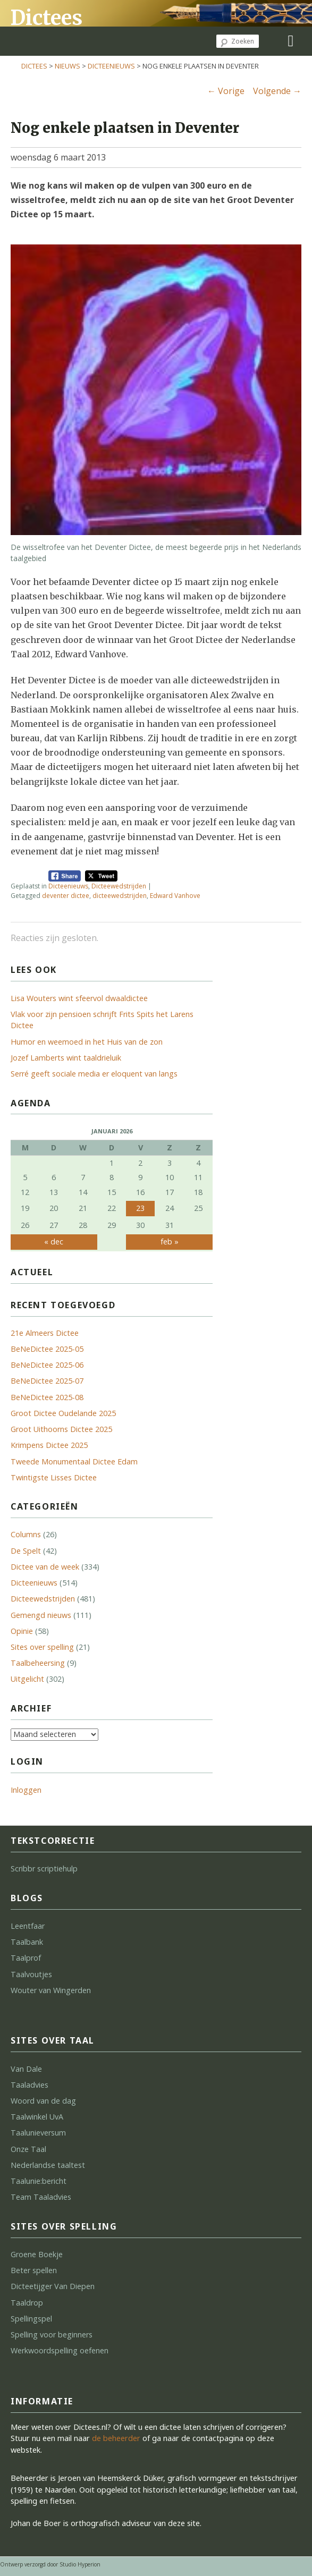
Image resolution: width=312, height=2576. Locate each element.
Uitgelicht (27, 1679)
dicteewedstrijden (119, 895)
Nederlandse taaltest (48, 2165)
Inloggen (26, 1790)
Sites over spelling (42, 1647)
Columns (26, 1534)
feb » (170, 1241)
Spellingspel (31, 2319)
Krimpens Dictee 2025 (49, 1445)
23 (140, 1208)
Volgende (277, 91)
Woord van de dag (43, 2101)
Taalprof (26, 1958)
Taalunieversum (38, 2133)
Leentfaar (28, 1926)
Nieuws (67, 66)
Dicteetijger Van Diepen (53, 2286)
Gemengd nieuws (41, 1615)
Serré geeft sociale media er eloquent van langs (94, 1074)
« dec (53, 1241)
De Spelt (26, 1551)
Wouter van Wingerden (51, 1990)
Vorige (225, 91)
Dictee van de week (45, 1567)
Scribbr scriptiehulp (44, 1868)
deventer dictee (65, 895)
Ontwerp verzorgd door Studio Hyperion (50, 2564)
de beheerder (116, 2438)
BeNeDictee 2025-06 (47, 1365)
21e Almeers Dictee (45, 1333)
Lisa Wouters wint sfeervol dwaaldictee (79, 998)
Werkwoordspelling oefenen (59, 2350)
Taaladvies (29, 2085)
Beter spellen (34, 2270)
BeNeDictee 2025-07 (47, 1381)
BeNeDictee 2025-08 (47, 1397)
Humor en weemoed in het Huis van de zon (87, 1042)
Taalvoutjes (31, 1974)
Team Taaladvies (41, 2197)
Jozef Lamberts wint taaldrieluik (66, 1058)
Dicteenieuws (111, 66)
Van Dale (26, 2069)
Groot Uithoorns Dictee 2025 (61, 1429)
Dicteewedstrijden (118, 886)
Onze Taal (28, 2149)
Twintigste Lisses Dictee (54, 1477)
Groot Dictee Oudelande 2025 (63, 1413)
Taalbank (27, 1942)
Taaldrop (27, 2303)
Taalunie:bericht (38, 2181)
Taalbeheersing (38, 1663)
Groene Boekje (37, 2254)
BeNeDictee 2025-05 (47, 1349)
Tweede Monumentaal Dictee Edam (74, 1461)
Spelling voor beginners (51, 2334)
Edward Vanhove (175, 895)
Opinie (22, 1631)
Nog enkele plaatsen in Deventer (125, 128)
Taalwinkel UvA (37, 2117)
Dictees (46, 17)
